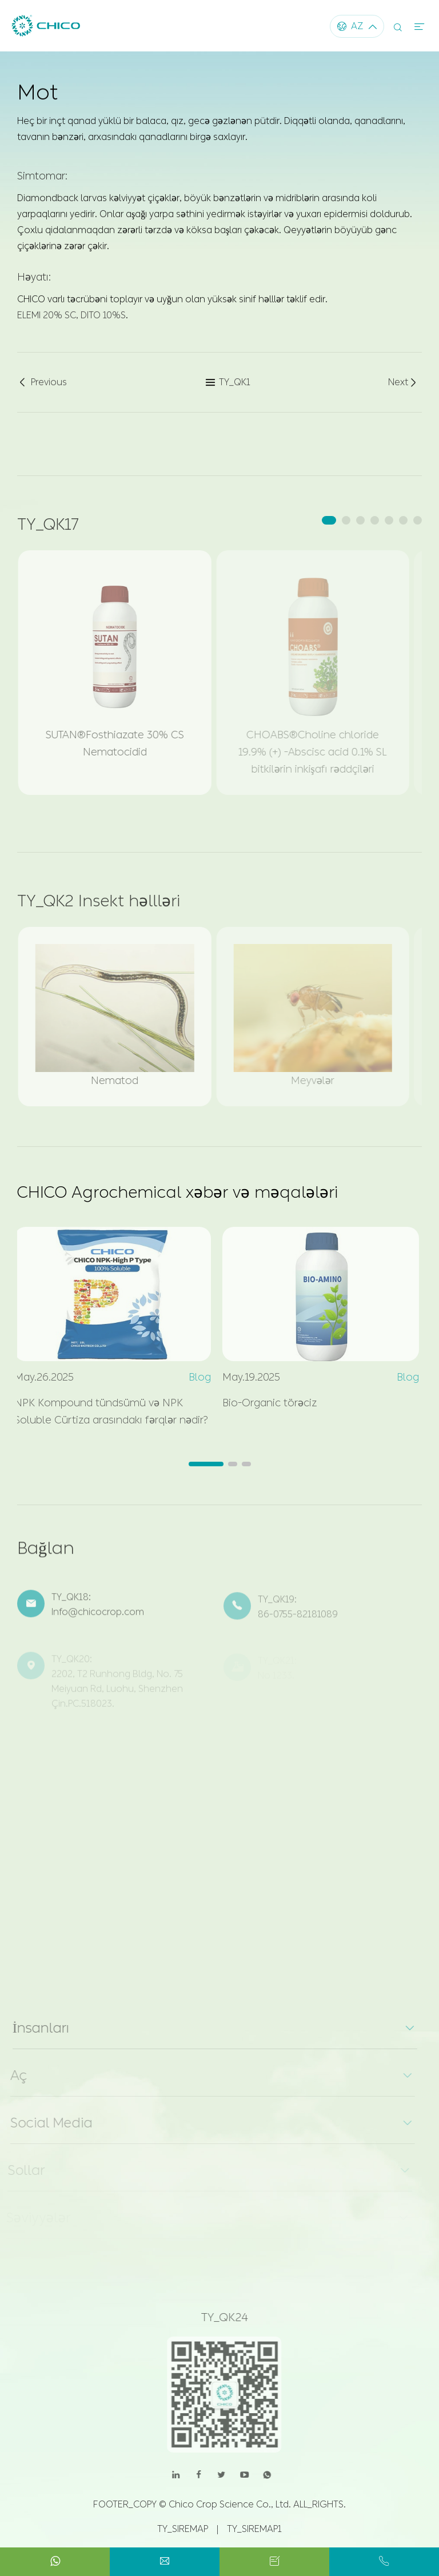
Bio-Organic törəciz (265, 1403)
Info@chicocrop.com (97, 1616)
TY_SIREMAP (182, 2528)
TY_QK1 (227, 383)
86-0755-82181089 (298, 1618)
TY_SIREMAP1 (254, 2528)
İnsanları (35, 2028)
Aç (14, 2075)
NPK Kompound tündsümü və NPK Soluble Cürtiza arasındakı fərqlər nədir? (106, 1411)
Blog (195, 1377)
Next (403, 383)
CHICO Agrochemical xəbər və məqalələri (177, 1192)
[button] (329, 520)
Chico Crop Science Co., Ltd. (230, 2504)
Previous (42, 383)
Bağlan (45, 1552)
